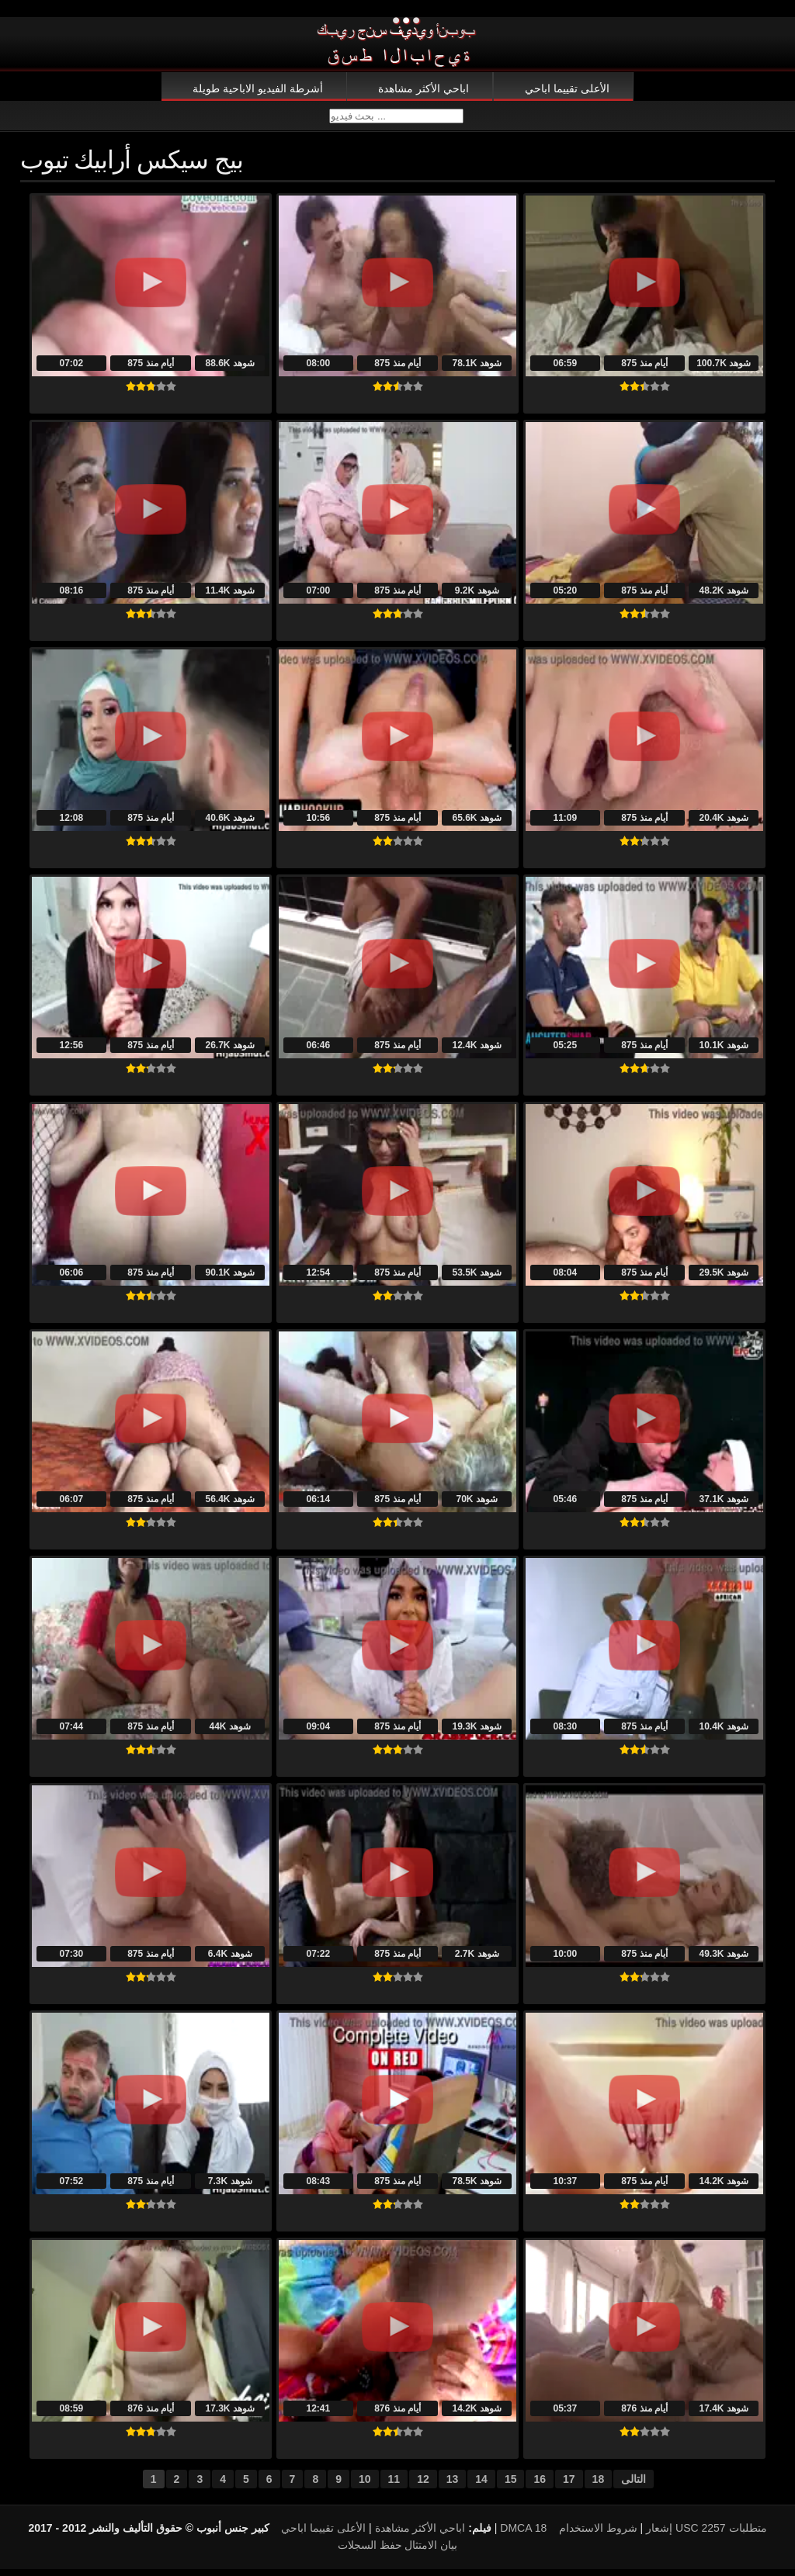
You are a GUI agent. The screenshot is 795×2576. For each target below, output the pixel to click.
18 (598, 2486)
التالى (633, 2486)
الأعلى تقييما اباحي (567, 88)
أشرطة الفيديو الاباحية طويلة (258, 88)
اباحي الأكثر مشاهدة (423, 88)
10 (365, 2486)
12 (423, 2486)
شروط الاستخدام (598, 2535)
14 (481, 2486)
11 (394, 2486)
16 (539, 2486)
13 (452, 2486)
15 (511, 2486)
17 (569, 2486)
